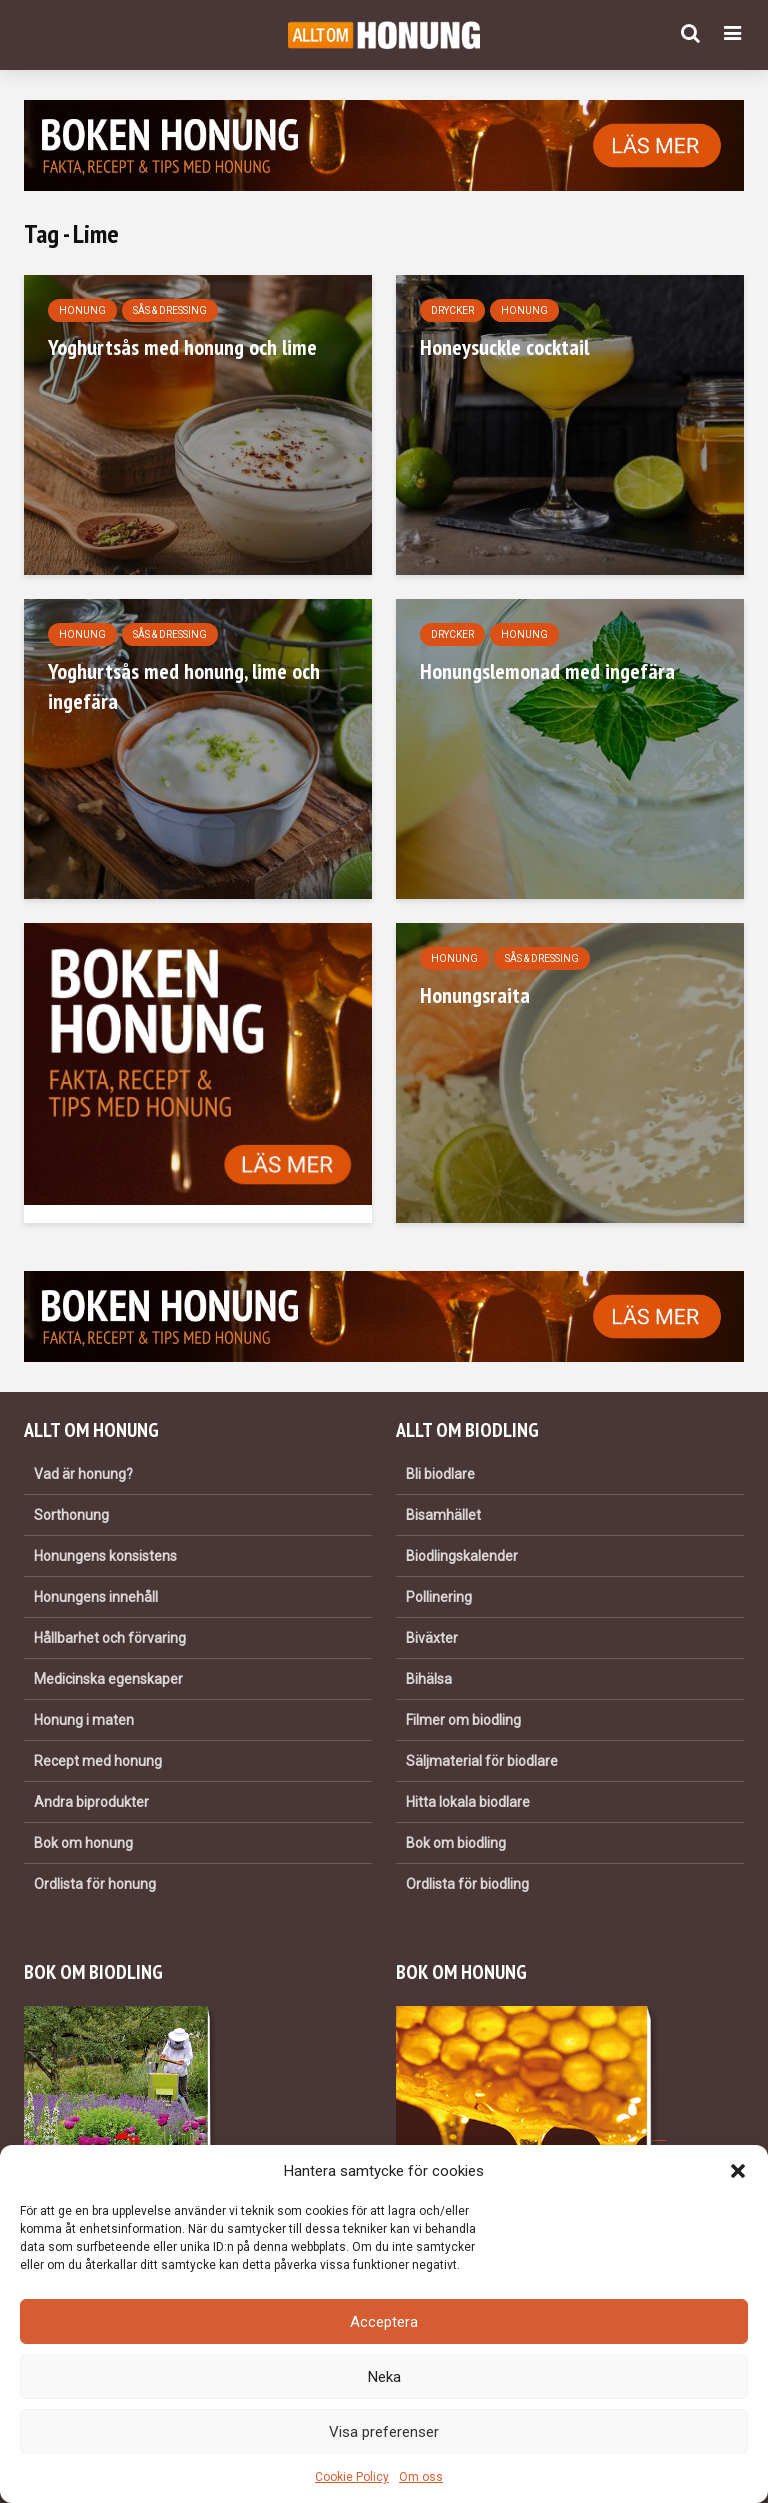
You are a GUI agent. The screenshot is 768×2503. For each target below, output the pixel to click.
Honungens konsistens (105, 1556)
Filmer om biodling (463, 1720)
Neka (384, 2377)
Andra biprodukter (91, 1802)
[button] (738, 2171)
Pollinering (439, 1597)
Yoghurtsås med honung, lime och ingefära (184, 686)
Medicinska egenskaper (108, 1679)
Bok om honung (83, 1843)
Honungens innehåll (96, 1597)
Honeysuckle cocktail (504, 347)
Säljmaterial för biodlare (482, 1761)
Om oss (421, 2477)
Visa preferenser (384, 2432)
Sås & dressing (170, 310)
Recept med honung (98, 1761)
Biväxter (432, 1638)
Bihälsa (429, 1679)
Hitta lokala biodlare (468, 1802)
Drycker (452, 310)
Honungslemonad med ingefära (547, 671)
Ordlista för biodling (467, 1884)
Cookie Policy (352, 2477)
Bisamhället (443, 1515)
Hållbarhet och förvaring (110, 1638)
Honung (82, 310)
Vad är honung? (83, 1474)
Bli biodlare (440, 1474)
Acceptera (384, 2322)
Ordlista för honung (95, 1884)
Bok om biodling (456, 1843)
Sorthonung (71, 1515)
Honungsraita (475, 995)
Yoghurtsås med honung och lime (182, 347)
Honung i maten (84, 1720)
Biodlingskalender (462, 1556)
